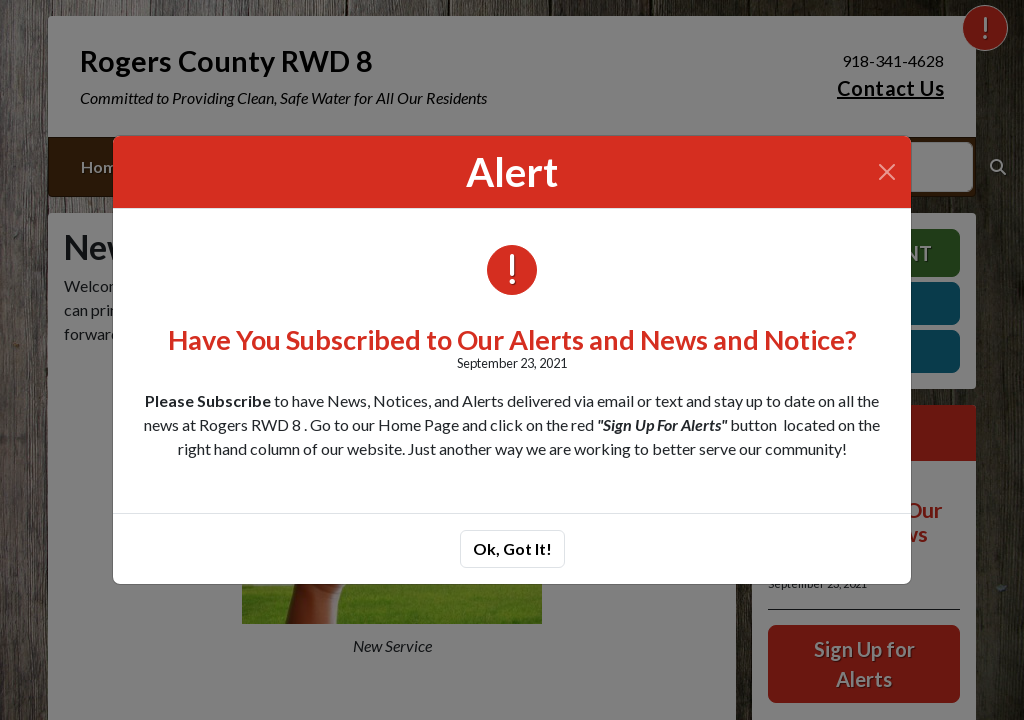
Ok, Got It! (512, 548)
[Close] (887, 172)
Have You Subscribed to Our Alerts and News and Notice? (512, 339)
